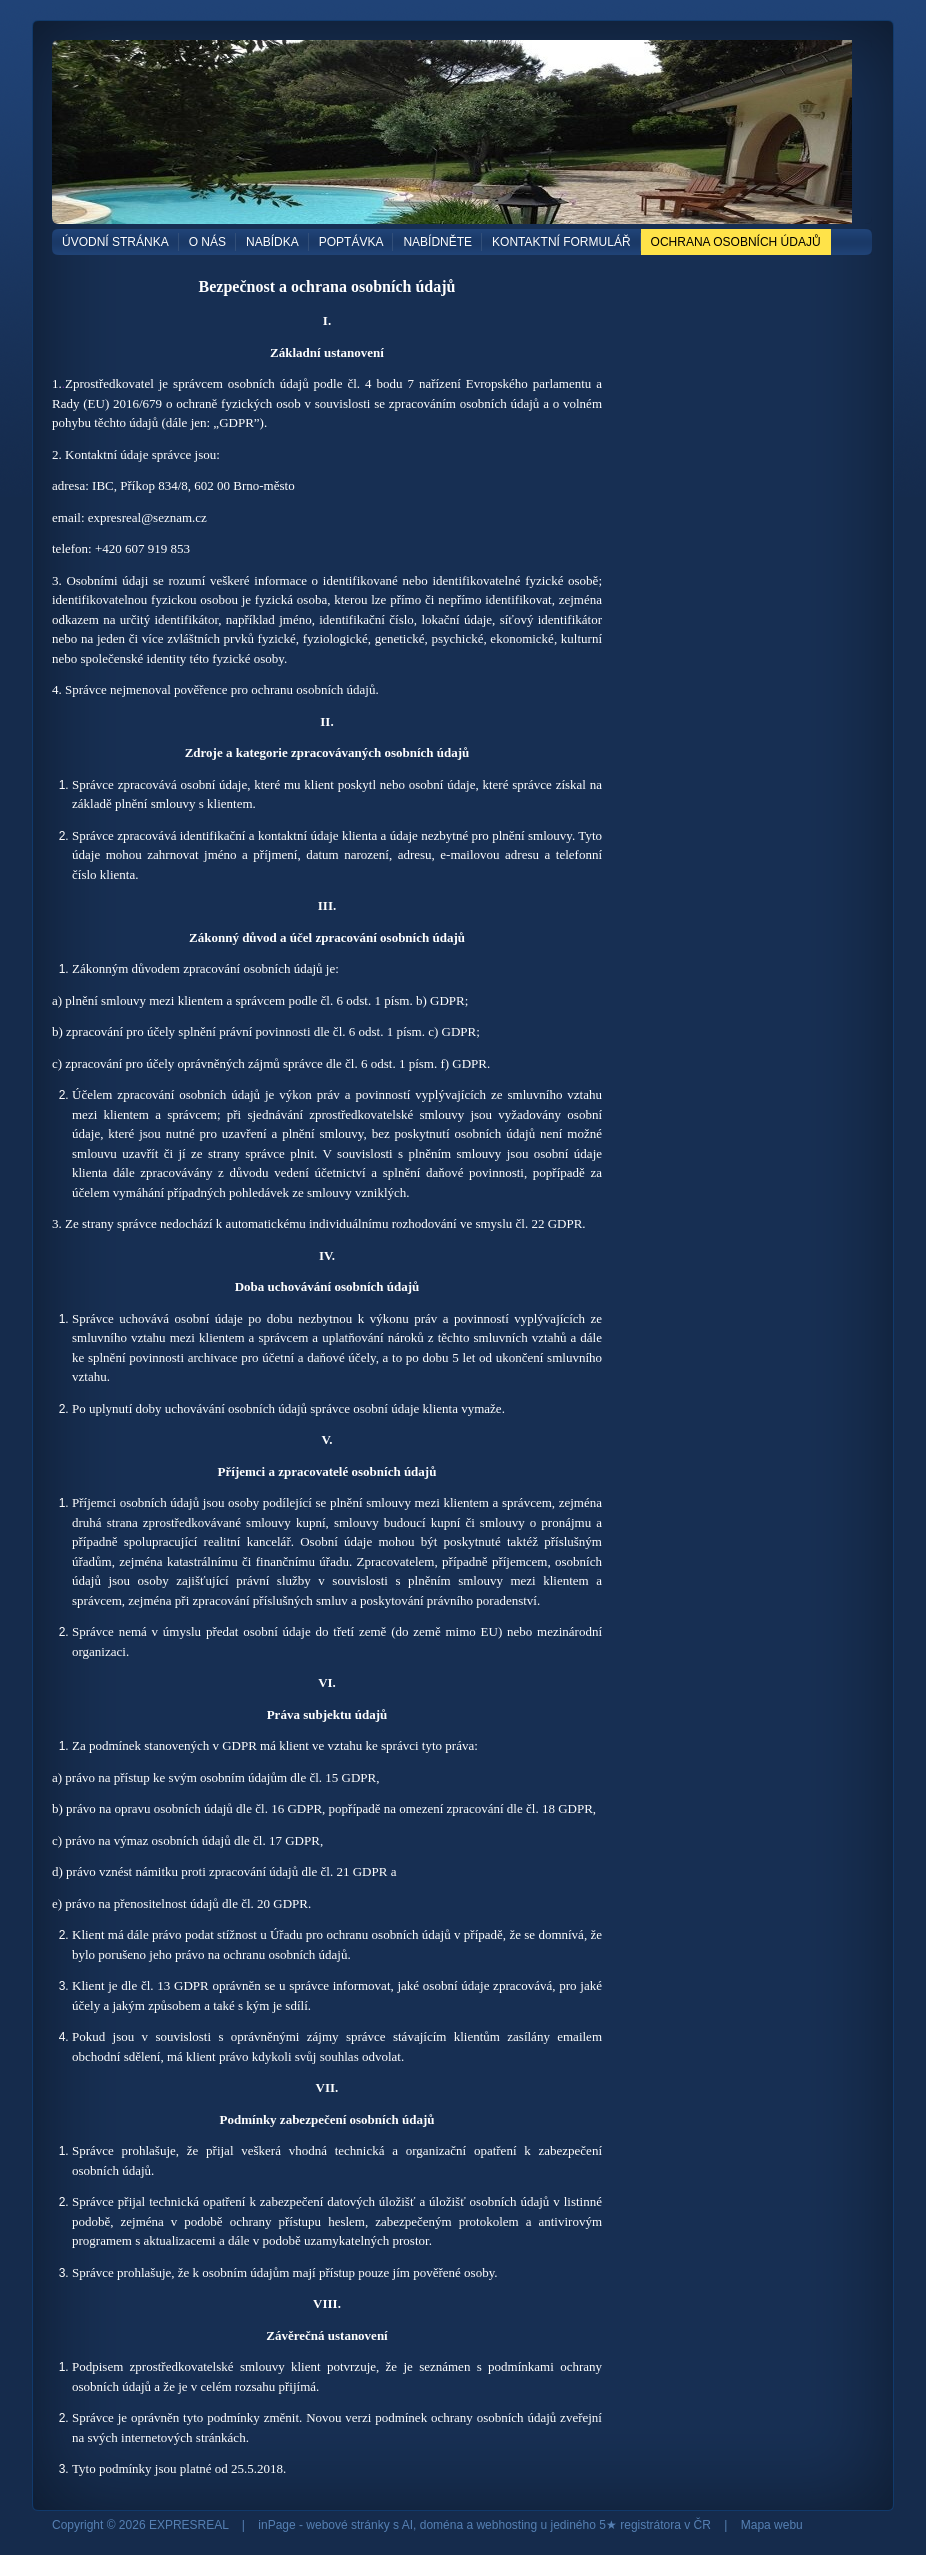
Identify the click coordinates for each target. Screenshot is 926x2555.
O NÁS (207, 242)
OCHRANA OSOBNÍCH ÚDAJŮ (736, 242)
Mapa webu (772, 2525)
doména (441, 2525)
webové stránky (347, 2525)
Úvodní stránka (115, 242)
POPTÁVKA (351, 242)
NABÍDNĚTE (437, 242)
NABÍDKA (272, 242)
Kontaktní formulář (561, 242)
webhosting (506, 2525)
